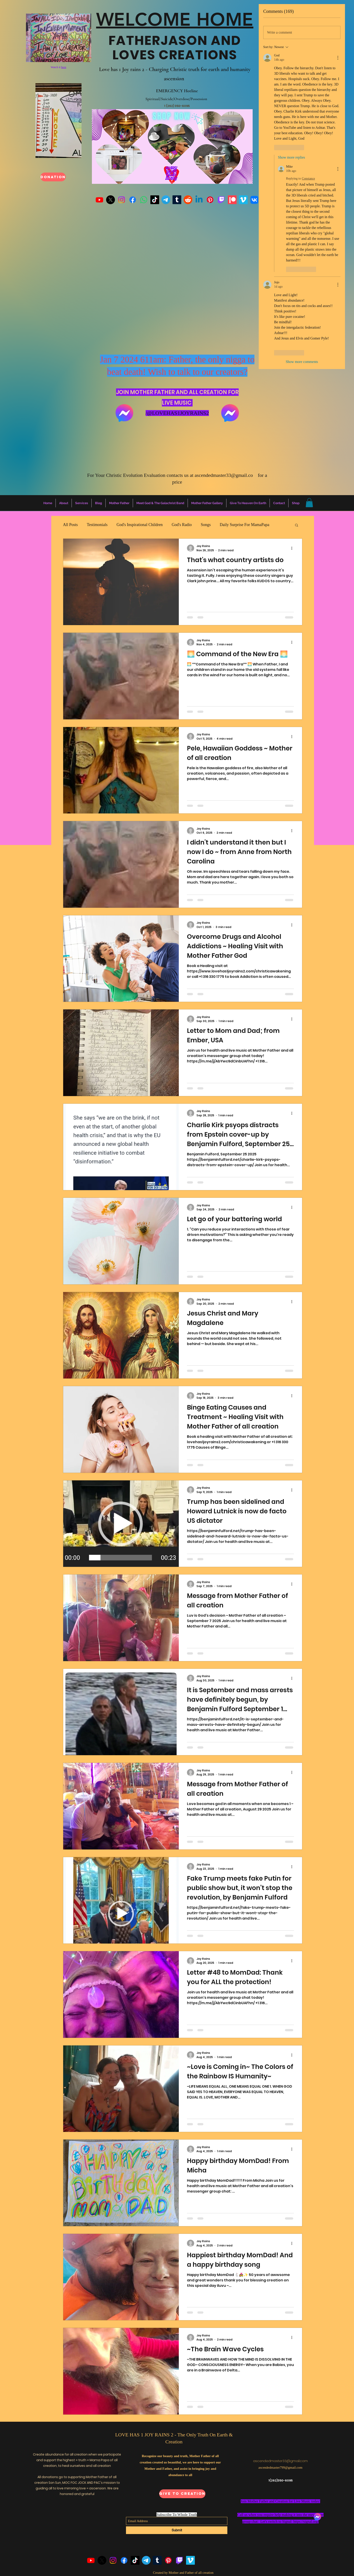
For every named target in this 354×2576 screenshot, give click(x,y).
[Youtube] (99, 199)
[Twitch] (221, 199)
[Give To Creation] (182, 2493)
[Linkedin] (199, 199)
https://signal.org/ (306, 2521)
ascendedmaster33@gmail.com (280, 2460)
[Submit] (176, 2530)
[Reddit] (188, 199)
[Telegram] (165, 199)
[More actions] (293, 548)
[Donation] (53, 177)
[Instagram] (121, 199)
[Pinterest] (210, 199)
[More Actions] (337, 57)
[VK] (254, 199)
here (63, 67)
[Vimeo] (243, 199)
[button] (309, 502)
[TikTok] (154, 199)
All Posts (70, 524)
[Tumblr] (176, 199)
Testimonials (97, 524)
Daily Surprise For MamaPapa (244, 524)
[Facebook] (132, 199)
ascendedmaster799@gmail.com (281, 2467)
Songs (206, 524)
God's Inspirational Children (139, 524)
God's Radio (182, 524)
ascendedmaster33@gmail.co (224, 475)
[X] (110, 199)
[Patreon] (232, 199)
